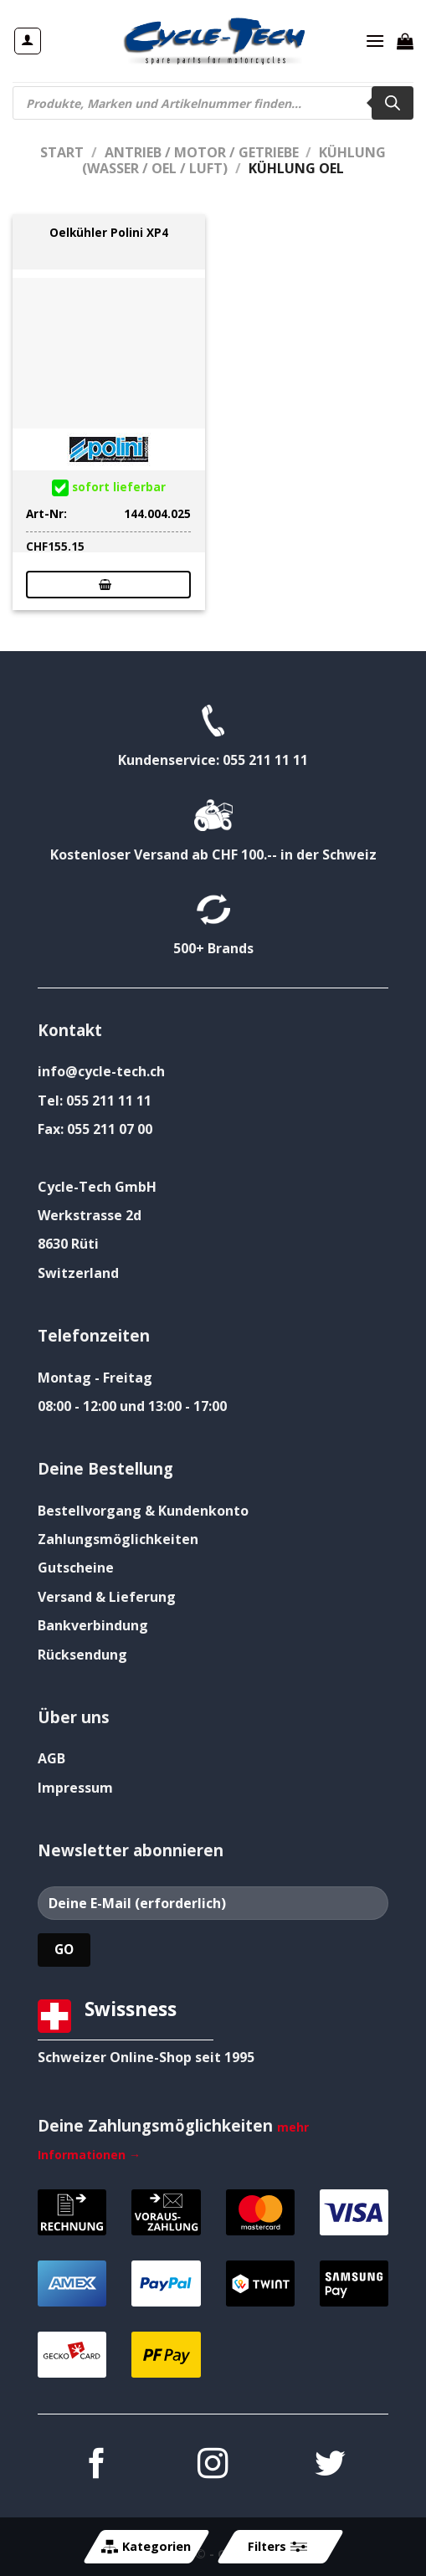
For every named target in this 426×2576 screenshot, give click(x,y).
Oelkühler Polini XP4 (108, 232)
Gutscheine (76, 1567)
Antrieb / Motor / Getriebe (202, 152)
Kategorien (146, 2546)
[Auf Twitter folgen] (330, 2466)
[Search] (392, 103)
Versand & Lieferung (107, 1597)
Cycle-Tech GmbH (97, 1187)
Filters (277, 2546)
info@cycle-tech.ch (101, 1071)
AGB (51, 1758)
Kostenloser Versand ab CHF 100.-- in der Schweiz (213, 854)
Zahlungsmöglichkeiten (118, 1539)
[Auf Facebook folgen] (96, 2466)
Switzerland (78, 1273)
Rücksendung (82, 1654)
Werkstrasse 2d (89, 1215)
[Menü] (375, 40)
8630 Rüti (68, 1243)
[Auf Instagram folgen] (213, 2466)
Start (62, 152)
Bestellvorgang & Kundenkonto (143, 1510)
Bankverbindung (93, 1625)
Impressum (75, 1787)
